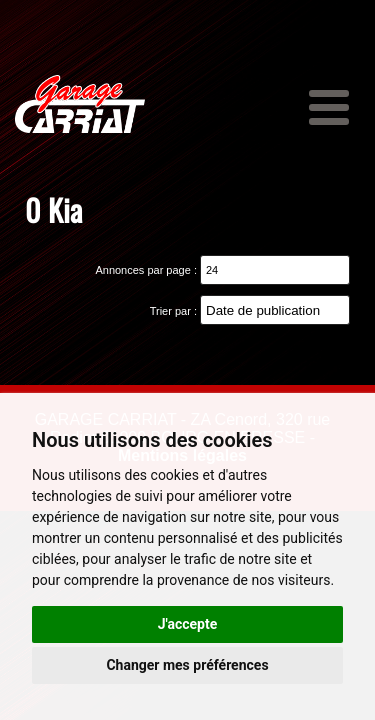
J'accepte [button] (188, 624)
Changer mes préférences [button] (187, 665)
